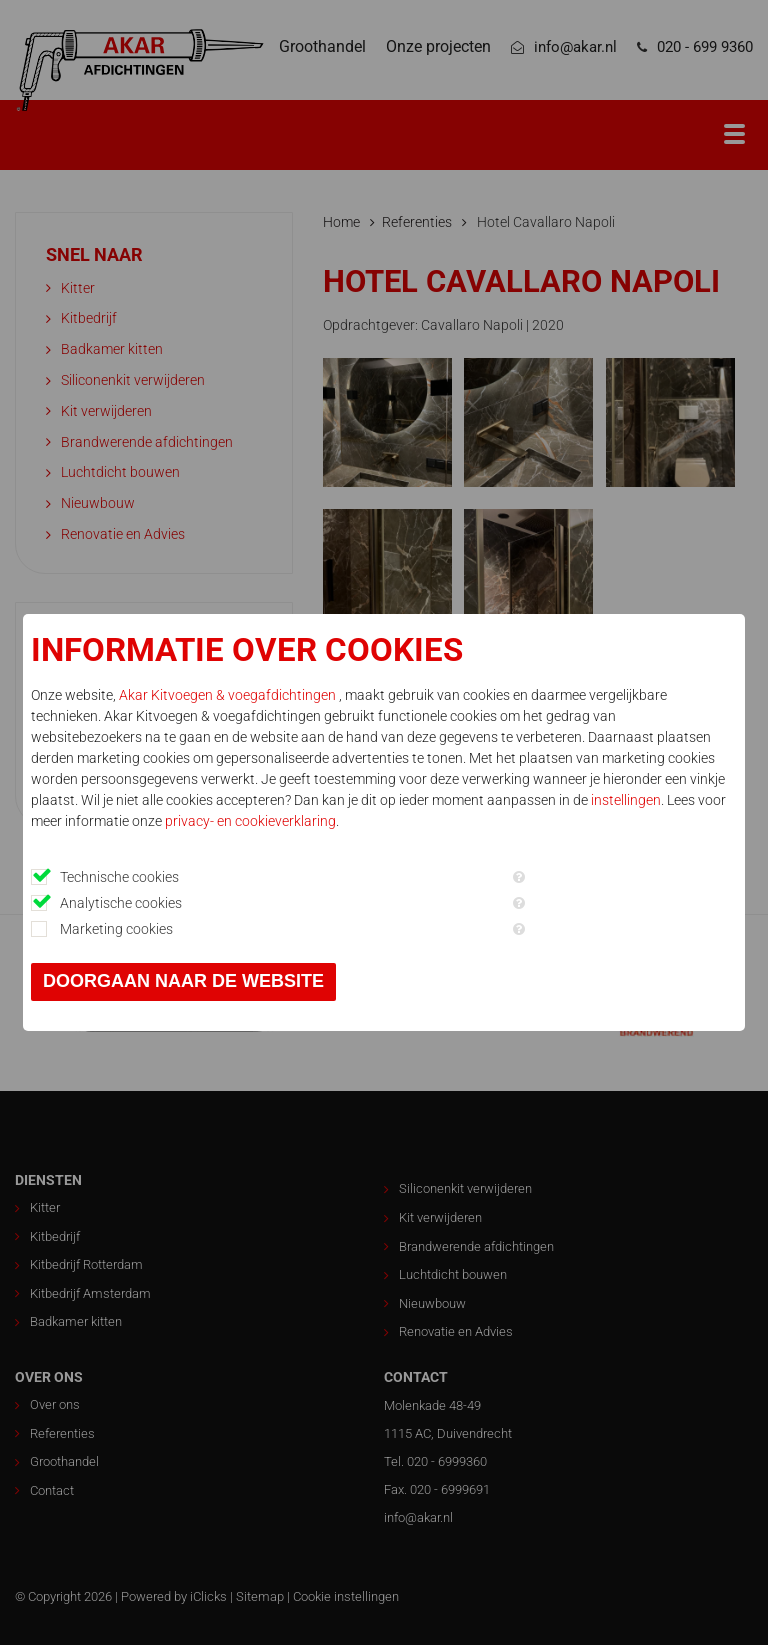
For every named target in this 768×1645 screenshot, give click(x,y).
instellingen (626, 800)
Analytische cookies (121, 903)
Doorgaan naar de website (183, 981)
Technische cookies (119, 877)
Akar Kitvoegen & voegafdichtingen (229, 695)
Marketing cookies (116, 929)
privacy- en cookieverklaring (250, 821)
